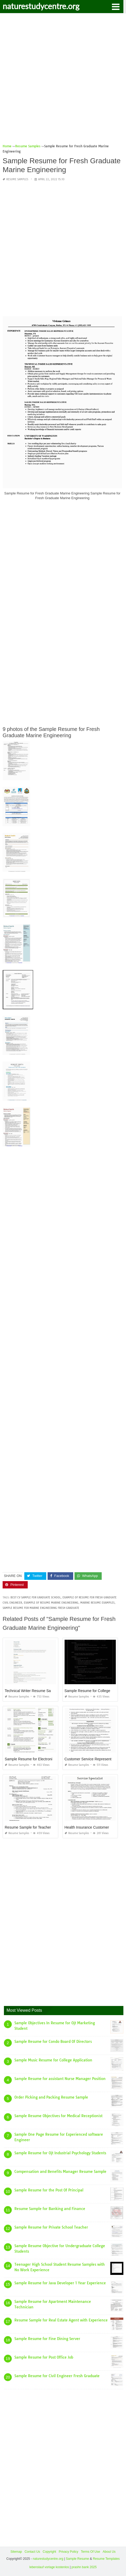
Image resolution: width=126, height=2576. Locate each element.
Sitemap (16, 2552)
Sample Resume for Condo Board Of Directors (53, 2041)
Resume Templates (106, 2559)
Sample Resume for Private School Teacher (51, 2227)
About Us (109, 2552)
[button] (115, 6)
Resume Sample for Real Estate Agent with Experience (61, 2320)
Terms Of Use (90, 2552)
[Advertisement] (63, 80)
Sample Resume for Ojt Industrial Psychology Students (60, 2153)
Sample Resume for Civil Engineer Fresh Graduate (57, 2376)
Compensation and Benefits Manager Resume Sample (60, 2171)
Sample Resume (77, 2559)
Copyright (49, 2552)
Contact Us (32, 2552)
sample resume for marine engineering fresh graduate (41, 1608)
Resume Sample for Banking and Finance (49, 2208)
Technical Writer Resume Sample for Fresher (41, 1691)
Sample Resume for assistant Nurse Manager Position (60, 2078)
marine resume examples (97, 1602)
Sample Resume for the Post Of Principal (48, 2190)
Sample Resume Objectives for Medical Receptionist (58, 2115)
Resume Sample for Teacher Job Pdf (35, 1827)
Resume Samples (17, 179)
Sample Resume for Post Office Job (43, 2357)
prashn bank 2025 (84, 2567)
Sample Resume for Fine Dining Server (47, 2338)
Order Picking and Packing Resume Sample (51, 2097)
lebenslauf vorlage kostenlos (49, 2567)
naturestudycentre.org (41, 6)
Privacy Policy (68, 2552)
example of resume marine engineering (51, 1602)
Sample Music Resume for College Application (53, 2060)
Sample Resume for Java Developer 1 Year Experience (60, 2283)
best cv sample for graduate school (35, 1597)
